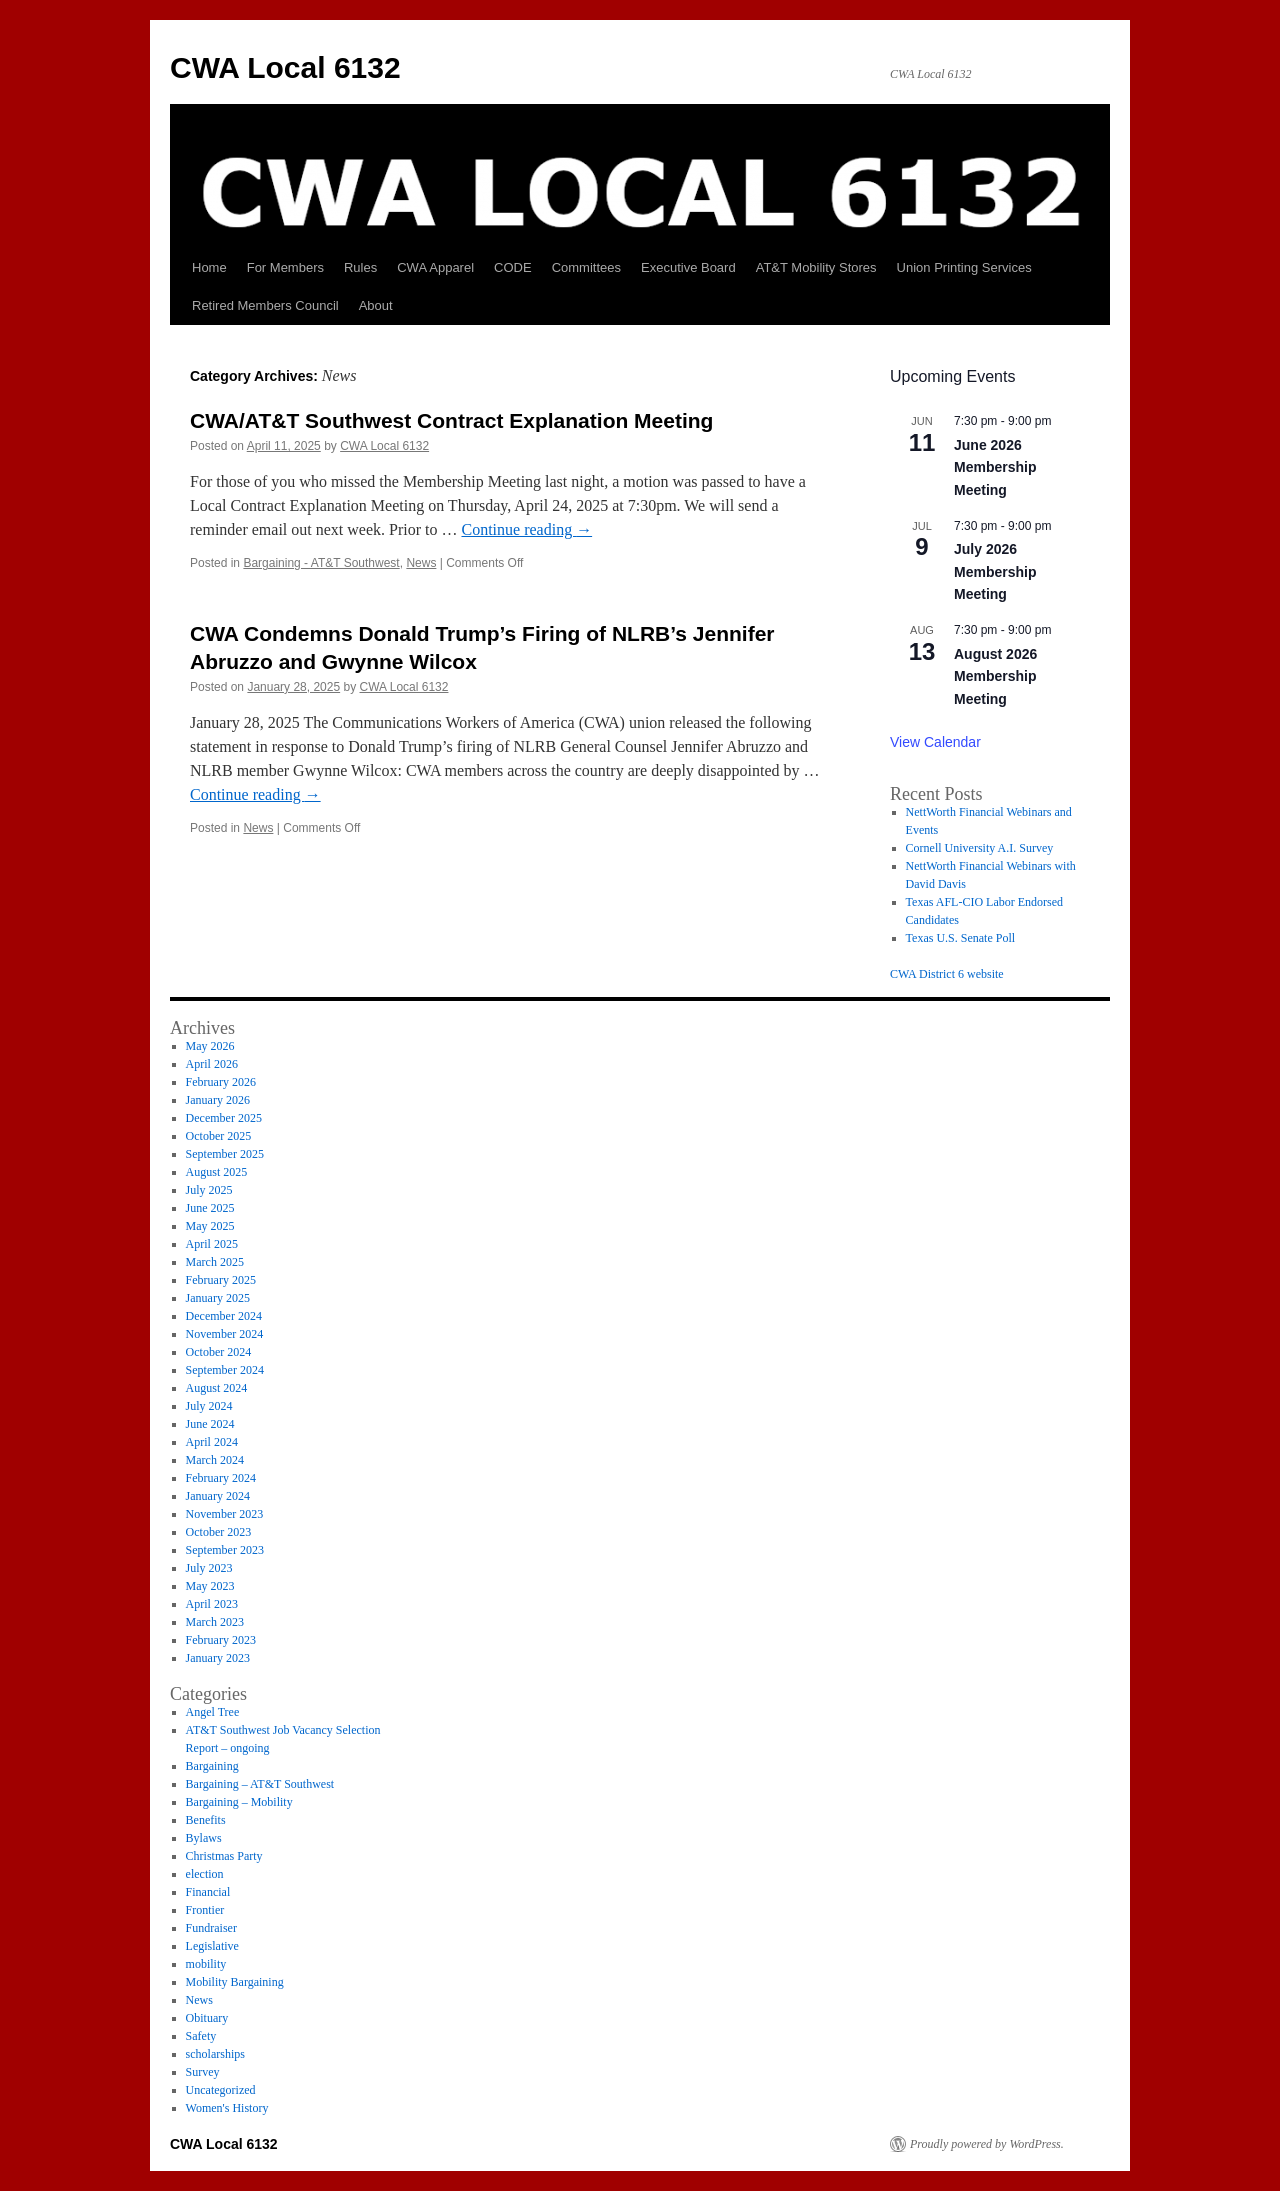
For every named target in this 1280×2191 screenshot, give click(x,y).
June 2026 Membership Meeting (995, 467)
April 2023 (212, 1604)
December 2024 (224, 1316)
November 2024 (225, 1334)
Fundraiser (211, 1928)
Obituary (207, 2018)
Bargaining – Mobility (239, 1802)
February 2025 (221, 1280)
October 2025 (219, 1136)
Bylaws (204, 1838)
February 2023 (221, 1640)
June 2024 (210, 1424)
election (205, 1874)
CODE (513, 267)
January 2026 (218, 1100)
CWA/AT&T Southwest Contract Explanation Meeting (451, 420)
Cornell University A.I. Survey (980, 848)
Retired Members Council (265, 305)
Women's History (227, 2108)
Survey (203, 2072)
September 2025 (225, 1154)
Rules (360, 267)
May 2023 (210, 1586)
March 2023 (215, 1622)
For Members (285, 267)
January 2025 (218, 1298)
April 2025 (212, 1244)
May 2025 (210, 1226)
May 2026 (210, 1046)
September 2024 (225, 1370)
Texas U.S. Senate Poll (960, 938)
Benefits (206, 1820)
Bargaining (212, 1766)
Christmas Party (224, 1856)
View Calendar (935, 742)
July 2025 (209, 1190)
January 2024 (218, 1496)
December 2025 (224, 1118)
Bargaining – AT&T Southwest (260, 1784)
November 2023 (225, 1514)
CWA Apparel (435, 267)
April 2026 (212, 1064)
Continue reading (526, 529)
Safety (201, 2036)
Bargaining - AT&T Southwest (321, 563)
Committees (586, 267)
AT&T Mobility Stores (816, 267)
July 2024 (209, 1406)
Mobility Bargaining (235, 1982)
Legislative (212, 1946)
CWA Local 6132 (285, 67)
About (376, 305)
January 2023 (218, 1658)
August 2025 (217, 1172)
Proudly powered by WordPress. (987, 2144)
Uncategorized (221, 2090)
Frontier (205, 1910)
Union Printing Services (964, 267)
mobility (206, 1964)
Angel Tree (213, 1712)
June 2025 (210, 1208)
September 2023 (225, 1550)
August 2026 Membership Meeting (995, 676)
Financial (208, 1892)
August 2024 (217, 1388)
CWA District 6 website (947, 974)
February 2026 (221, 1082)
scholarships (215, 2054)
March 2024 (215, 1460)
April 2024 (212, 1442)
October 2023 (219, 1532)
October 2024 (219, 1352)
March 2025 (215, 1262)
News (421, 563)
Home (209, 267)
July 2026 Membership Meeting (995, 571)
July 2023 (209, 1568)
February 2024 (221, 1478)
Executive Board (688, 267)
